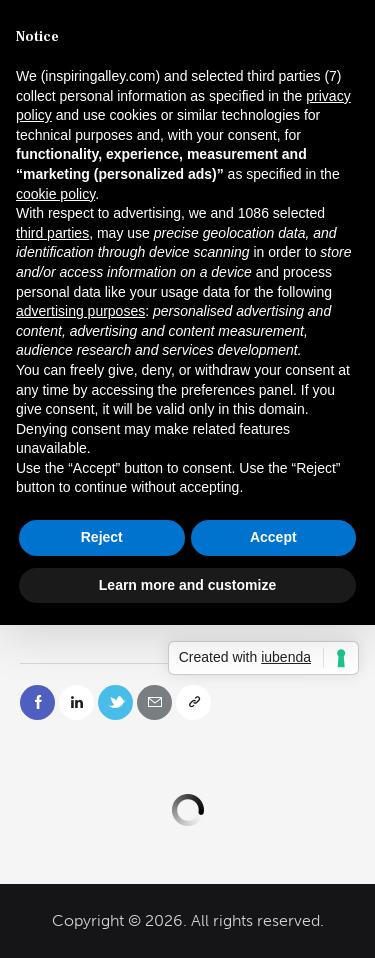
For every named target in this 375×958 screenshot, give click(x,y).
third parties (52, 233)
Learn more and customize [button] (187, 585)
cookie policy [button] (55, 194)
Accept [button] (273, 537)
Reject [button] (102, 537)
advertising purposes (80, 311)
